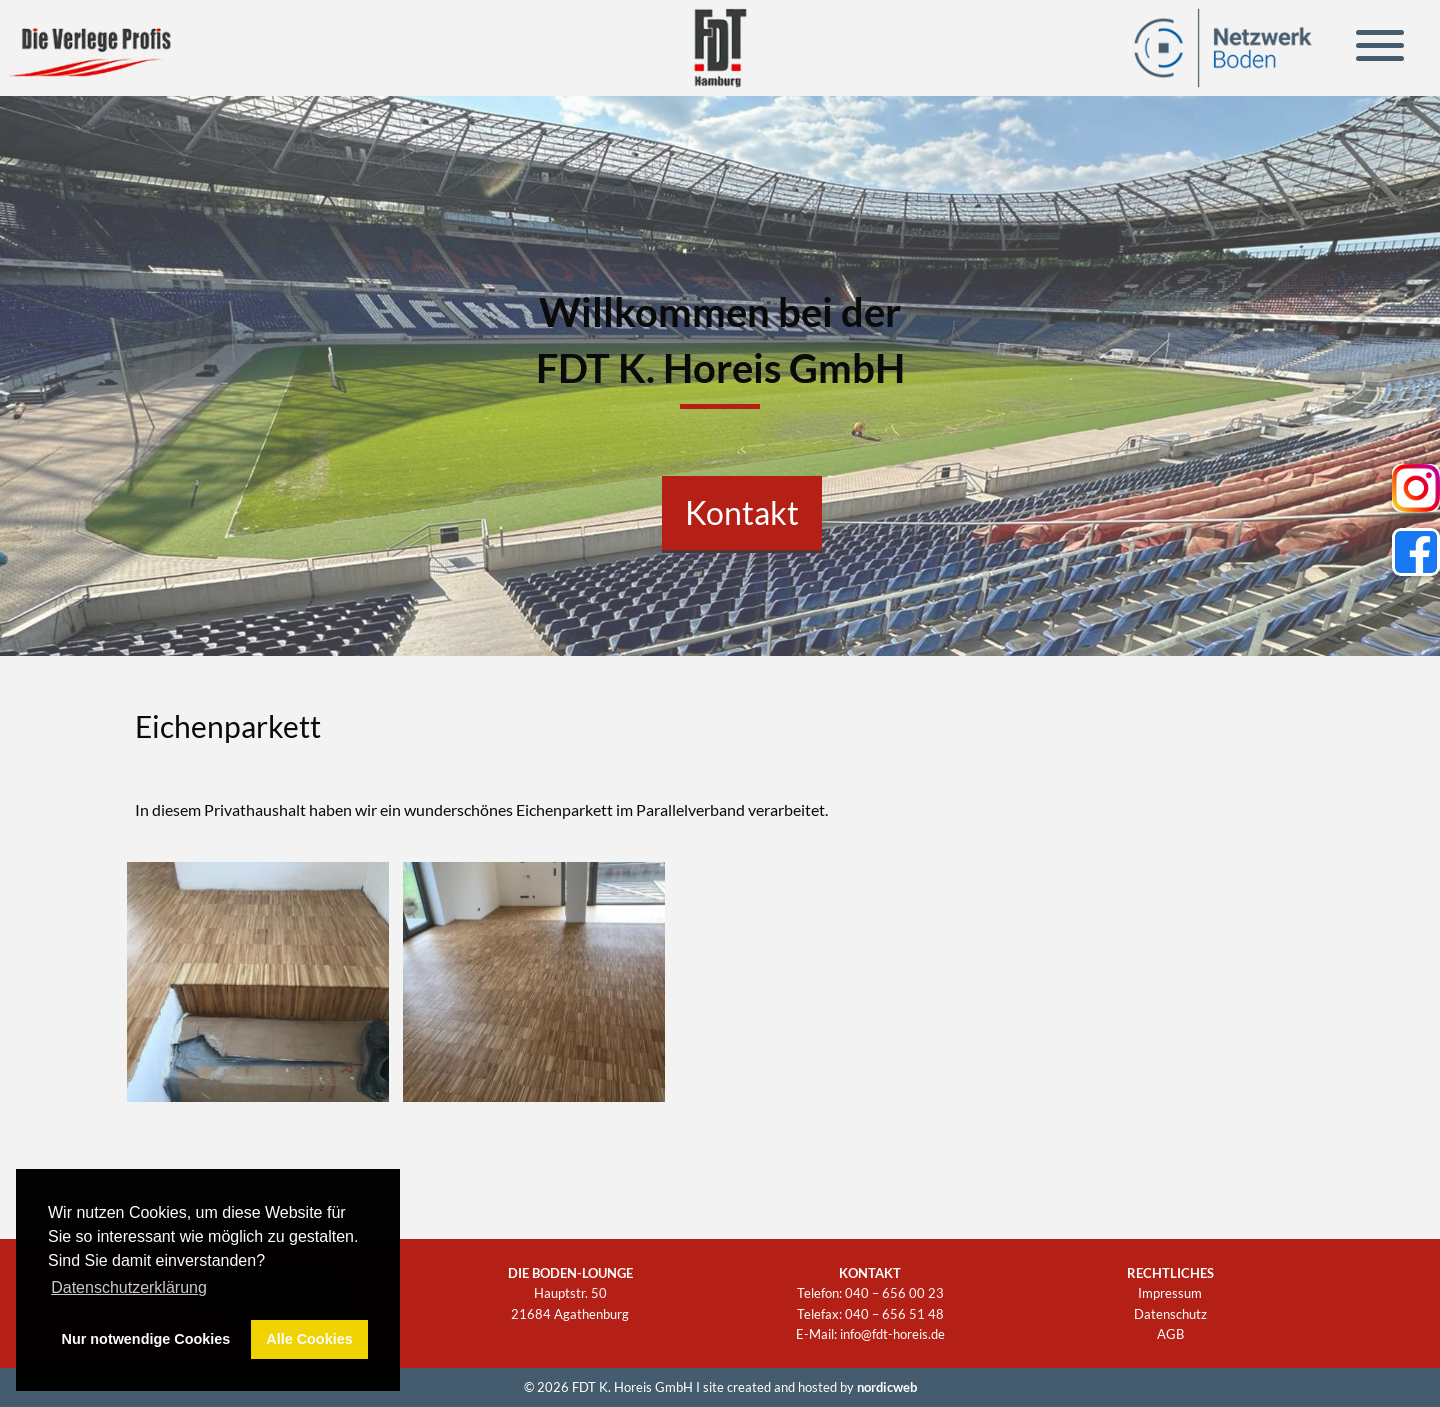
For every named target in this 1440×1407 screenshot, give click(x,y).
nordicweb (887, 1387)
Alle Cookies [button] (309, 1339)
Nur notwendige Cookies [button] (146, 1339)
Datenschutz (1170, 1314)
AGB (1170, 1334)
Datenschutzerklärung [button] (129, 1287)
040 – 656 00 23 (894, 1293)
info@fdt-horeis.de (892, 1334)
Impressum (1170, 1293)
